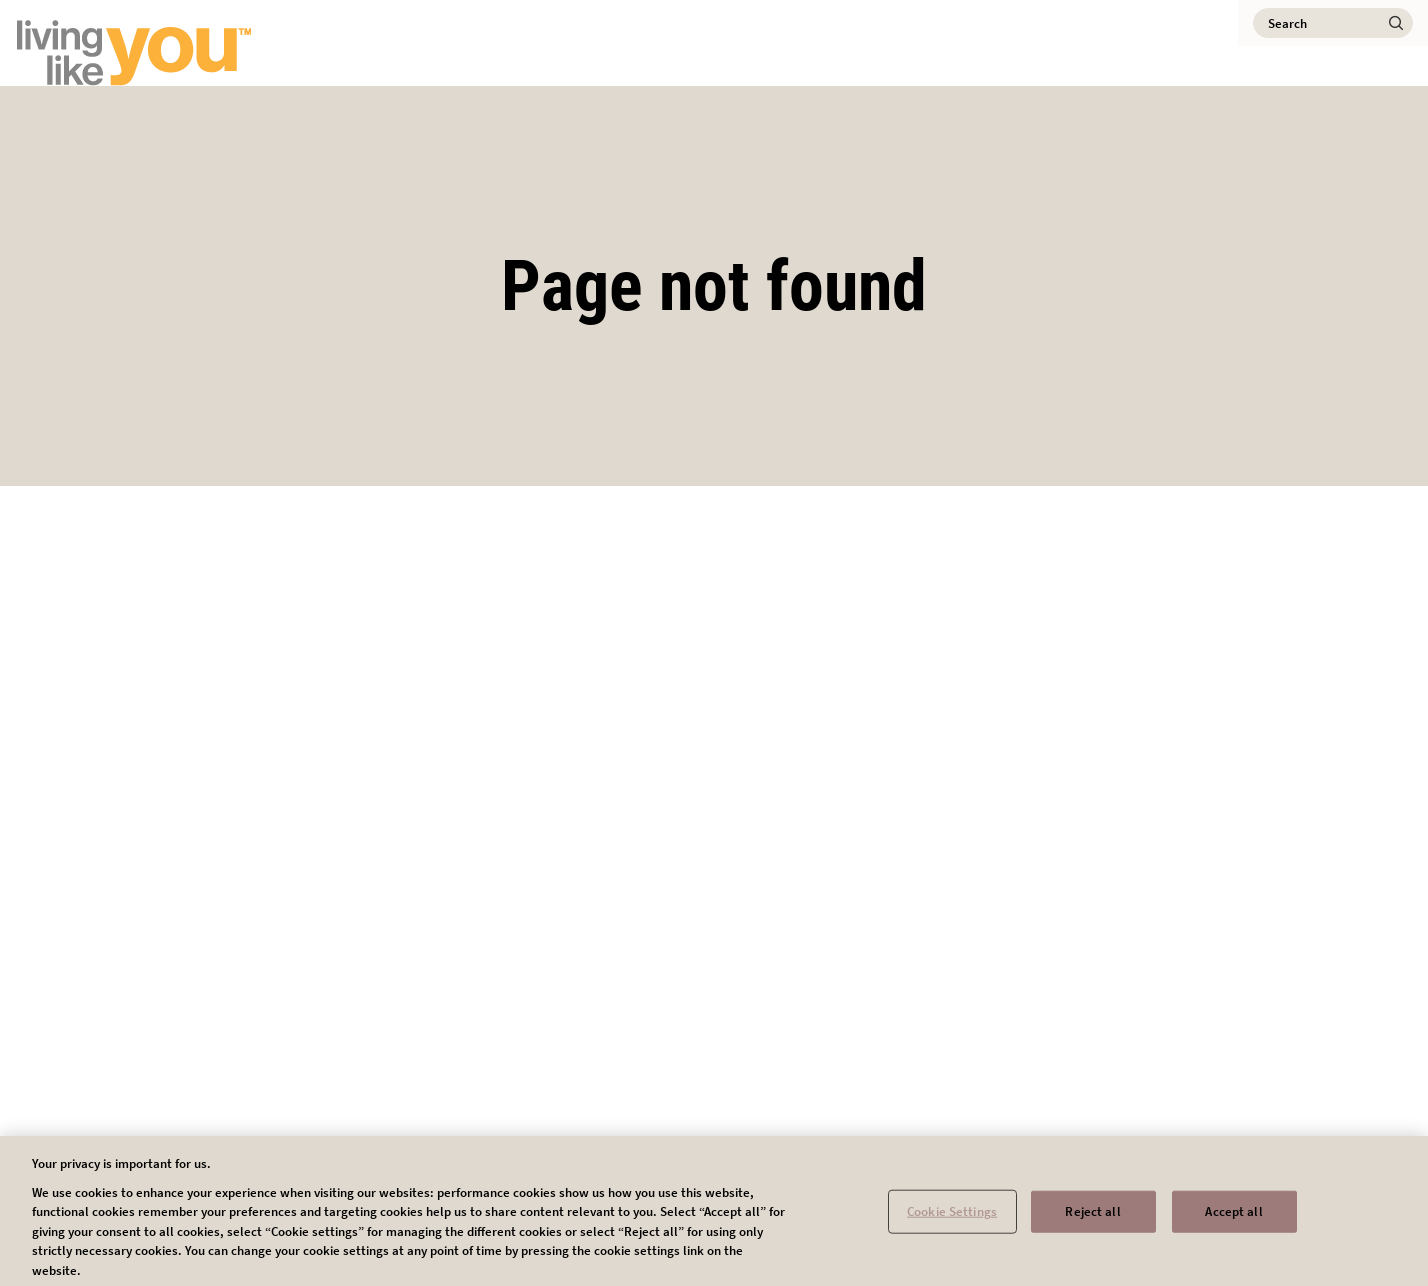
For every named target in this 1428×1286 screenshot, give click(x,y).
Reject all (1092, 1217)
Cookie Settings (952, 1217)
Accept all (1233, 1217)
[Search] (1333, 23)
